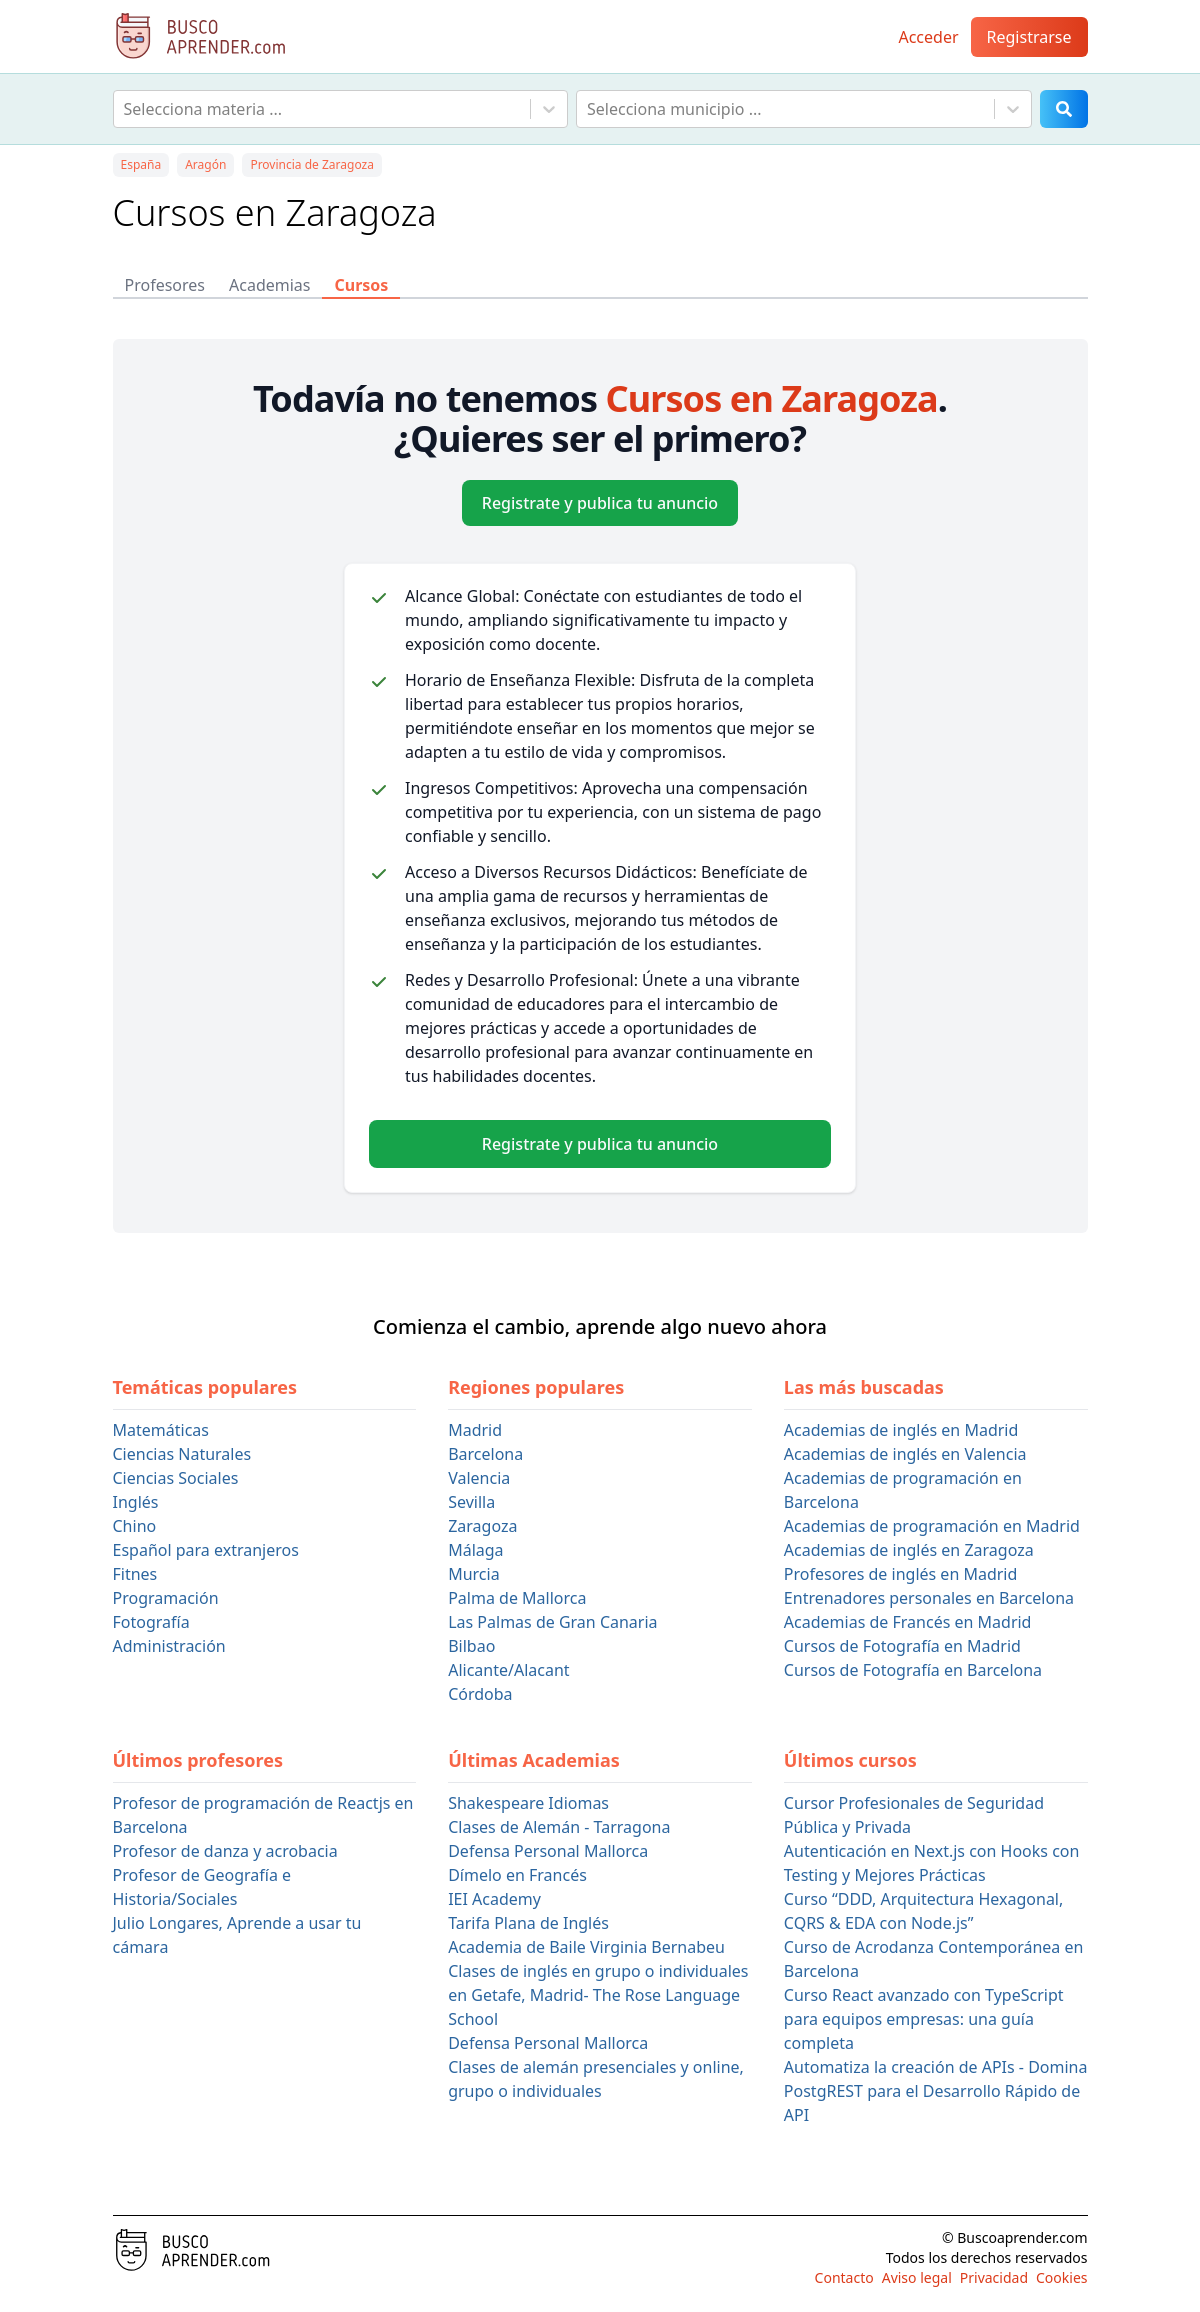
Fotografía (151, 1622)
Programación (166, 1598)
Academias (269, 285)
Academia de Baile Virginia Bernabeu (586, 1947)
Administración (169, 1646)
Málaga (475, 1550)
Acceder (928, 37)
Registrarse (1029, 37)
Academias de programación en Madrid (932, 1526)
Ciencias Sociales (176, 1478)
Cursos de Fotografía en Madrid (902, 1646)
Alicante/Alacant (508, 1670)
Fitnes (135, 1574)
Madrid (475, 1430)
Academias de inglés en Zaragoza (909, 1550)
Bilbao (471, 1646)
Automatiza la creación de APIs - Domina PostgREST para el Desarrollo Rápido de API (936, 2091)
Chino (135, 1526)
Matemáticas (161, 1430)
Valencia (479, 1478)
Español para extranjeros (206, 1550)
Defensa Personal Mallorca (548, 1851)
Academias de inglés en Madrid (901, 1430)
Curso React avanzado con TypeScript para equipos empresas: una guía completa (924, 2019)
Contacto (844, 2277)
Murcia (473, 1574)
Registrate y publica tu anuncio (600, 503)
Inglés (136, 1502)
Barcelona (485, 1454)
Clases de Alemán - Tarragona (559, 1827)
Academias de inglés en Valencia (905, 1454)
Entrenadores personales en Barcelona (929, 1598)
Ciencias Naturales (182, 1454)
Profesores (165, 285)
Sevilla (471, 1502)
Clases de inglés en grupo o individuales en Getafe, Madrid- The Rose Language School (598, 1995)
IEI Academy (494, 1899)
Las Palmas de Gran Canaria (552, 1622)
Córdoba (480, 1694)
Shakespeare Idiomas (528, 1803)
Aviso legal (917, 2277)
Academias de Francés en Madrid (908, 1622)
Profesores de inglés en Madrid (901, 1574)
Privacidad (994, 2277)
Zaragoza (482, 1526)
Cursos (361, 285)
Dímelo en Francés (517, 1875)
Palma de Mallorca (517, 1598)
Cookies (1061, 2277)
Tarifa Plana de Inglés (528, 1923)
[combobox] (126, 109)
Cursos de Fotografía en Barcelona (913, 1670)
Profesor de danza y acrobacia (225, 1851)
